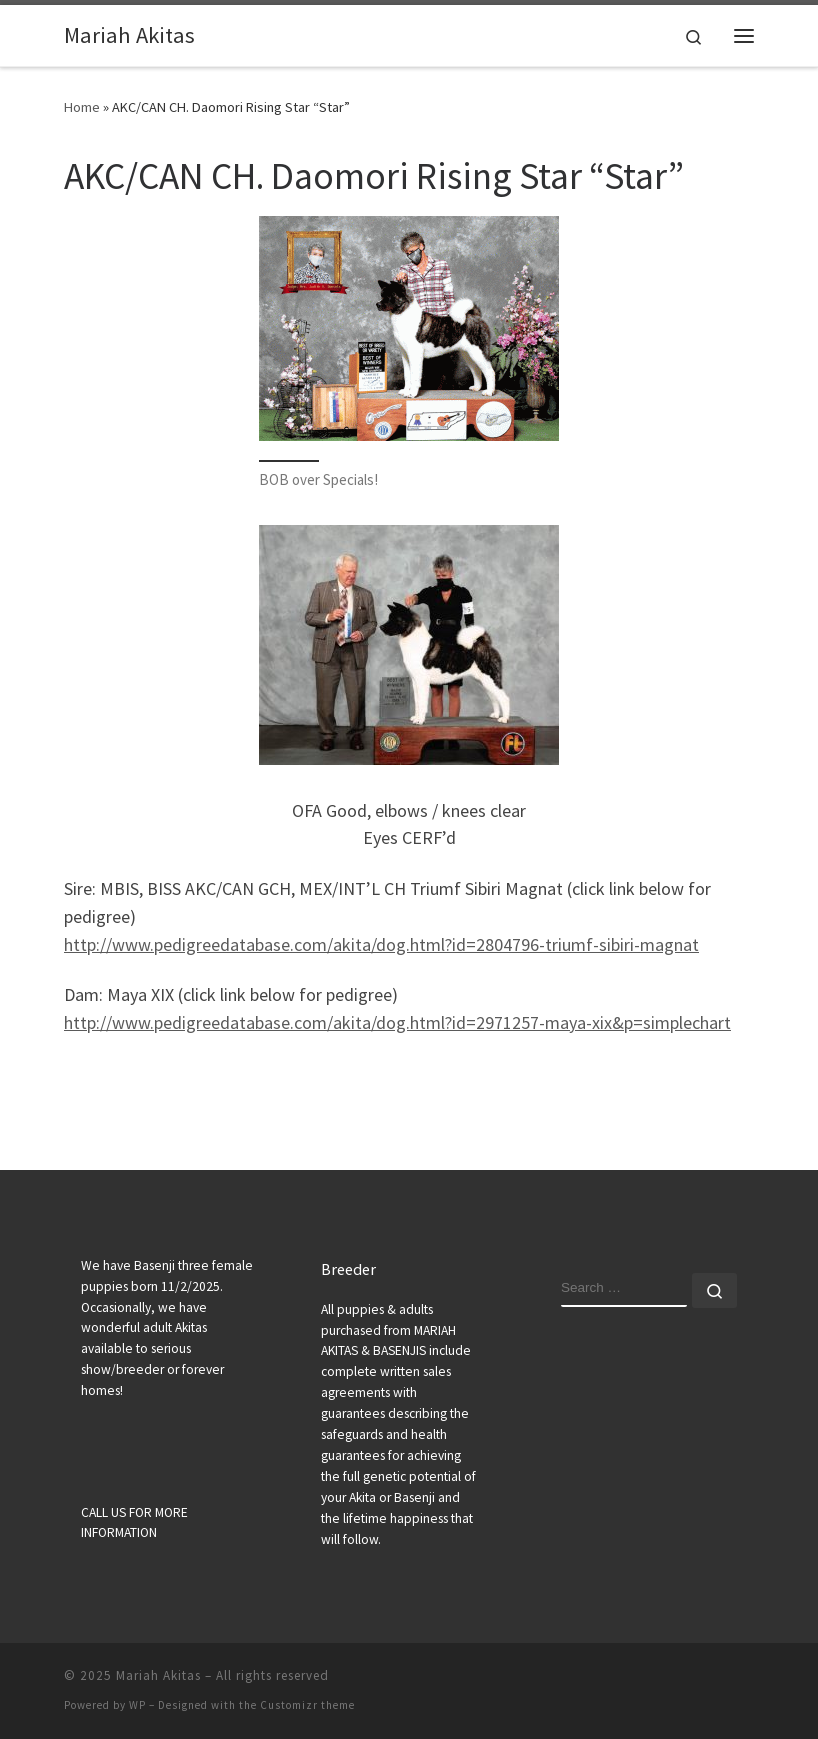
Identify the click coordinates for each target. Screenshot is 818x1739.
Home (82, 107)
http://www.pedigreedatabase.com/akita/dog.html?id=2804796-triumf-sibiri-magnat (381, 944)
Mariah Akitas (158, 1675)
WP (137, 1705)
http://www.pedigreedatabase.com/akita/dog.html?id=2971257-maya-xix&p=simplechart (397, 1022)
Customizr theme (307, 1705)
